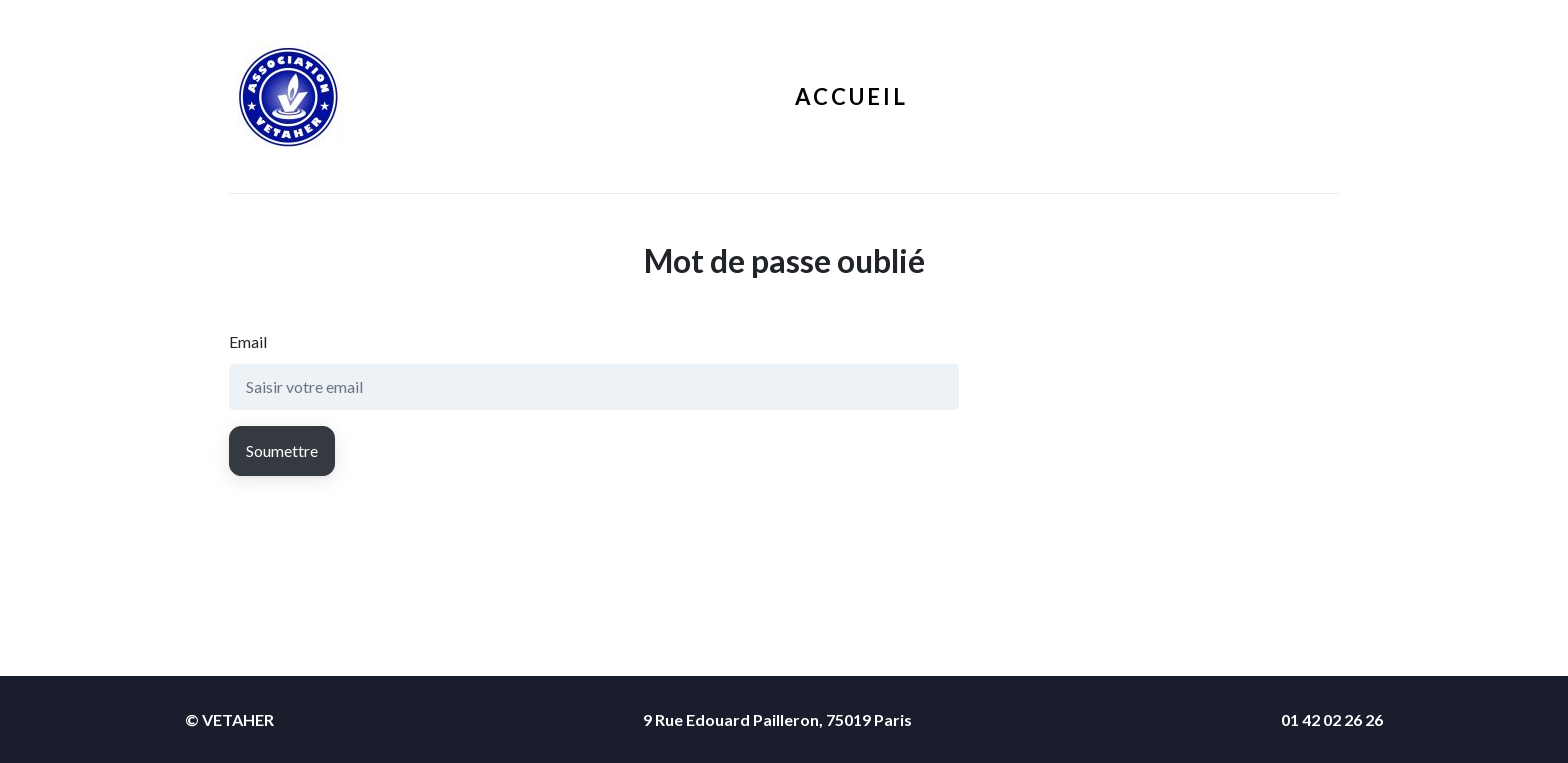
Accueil (851, 96)
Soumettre (282, 450)
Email (248, 341)
